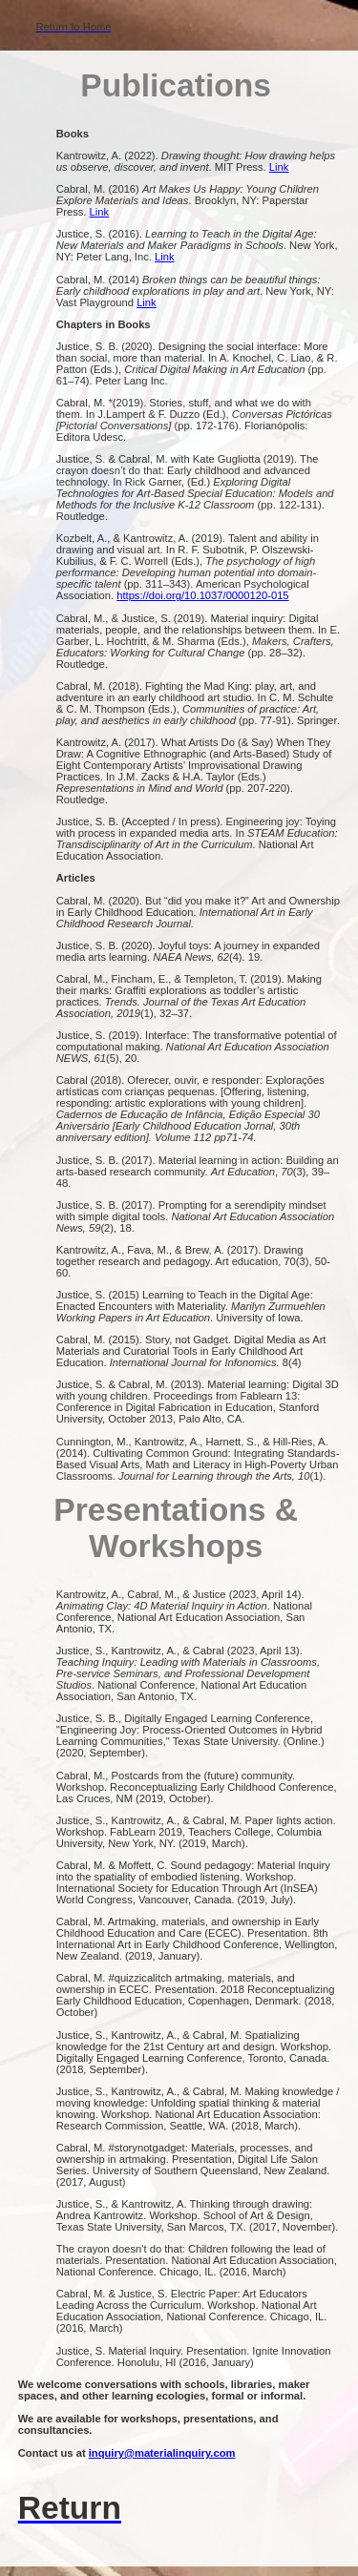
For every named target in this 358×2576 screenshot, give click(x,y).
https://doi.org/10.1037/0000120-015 (202, 595)
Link (279, 167)
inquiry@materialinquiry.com (162, 2453)
